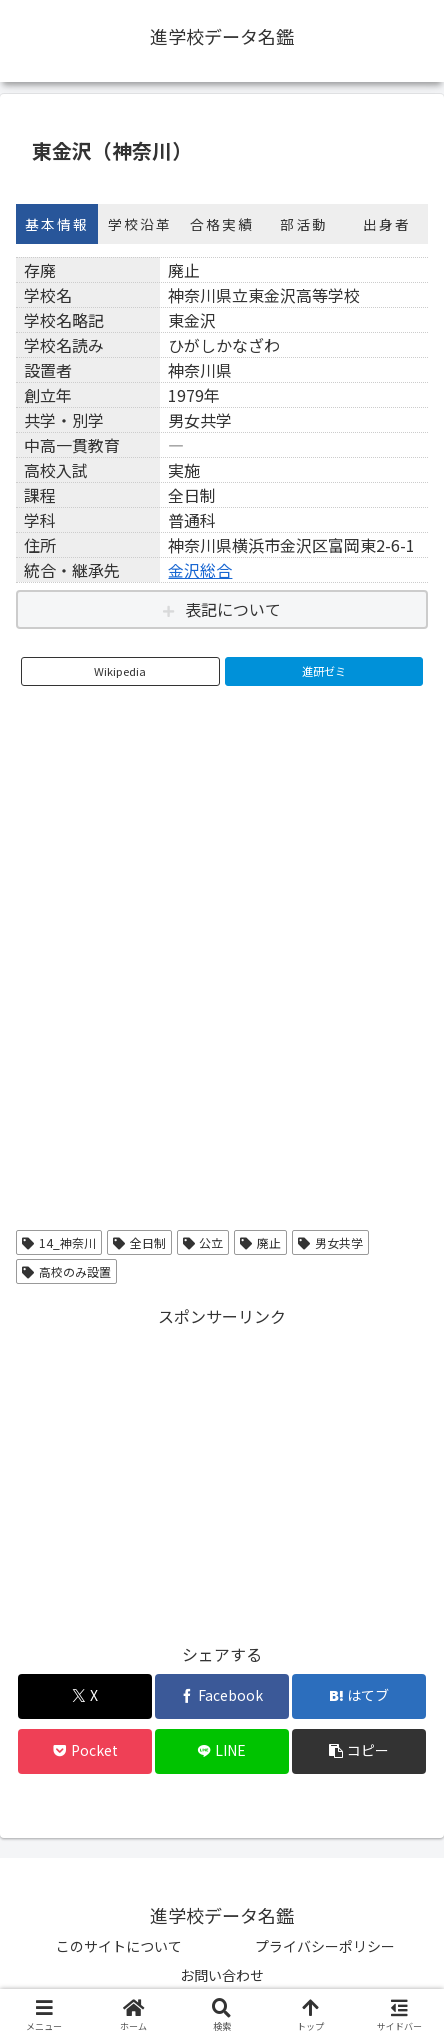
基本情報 (57, 224)
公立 (203, 1242)
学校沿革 (140, 224)
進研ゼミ (324, 671)
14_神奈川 (59, 1242)
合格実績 (222, 224)
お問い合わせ (222, 1975)
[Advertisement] (222, 1471)
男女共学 (330, 1242)
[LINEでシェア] (222, 1751)
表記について (233, 609)
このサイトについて (119, 1946)
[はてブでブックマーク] (359, 1696)
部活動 (304, 224)
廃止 (260, 1242)
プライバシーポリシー (325, 1946)
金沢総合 (200, 570)
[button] (359, 1751)
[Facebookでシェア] (222, 1696)
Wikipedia (120, 671)
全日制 (139, 1242)
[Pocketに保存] (85, 1751)
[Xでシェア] (85, 1696)
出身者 (387, 224)
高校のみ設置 (66, 1271)
